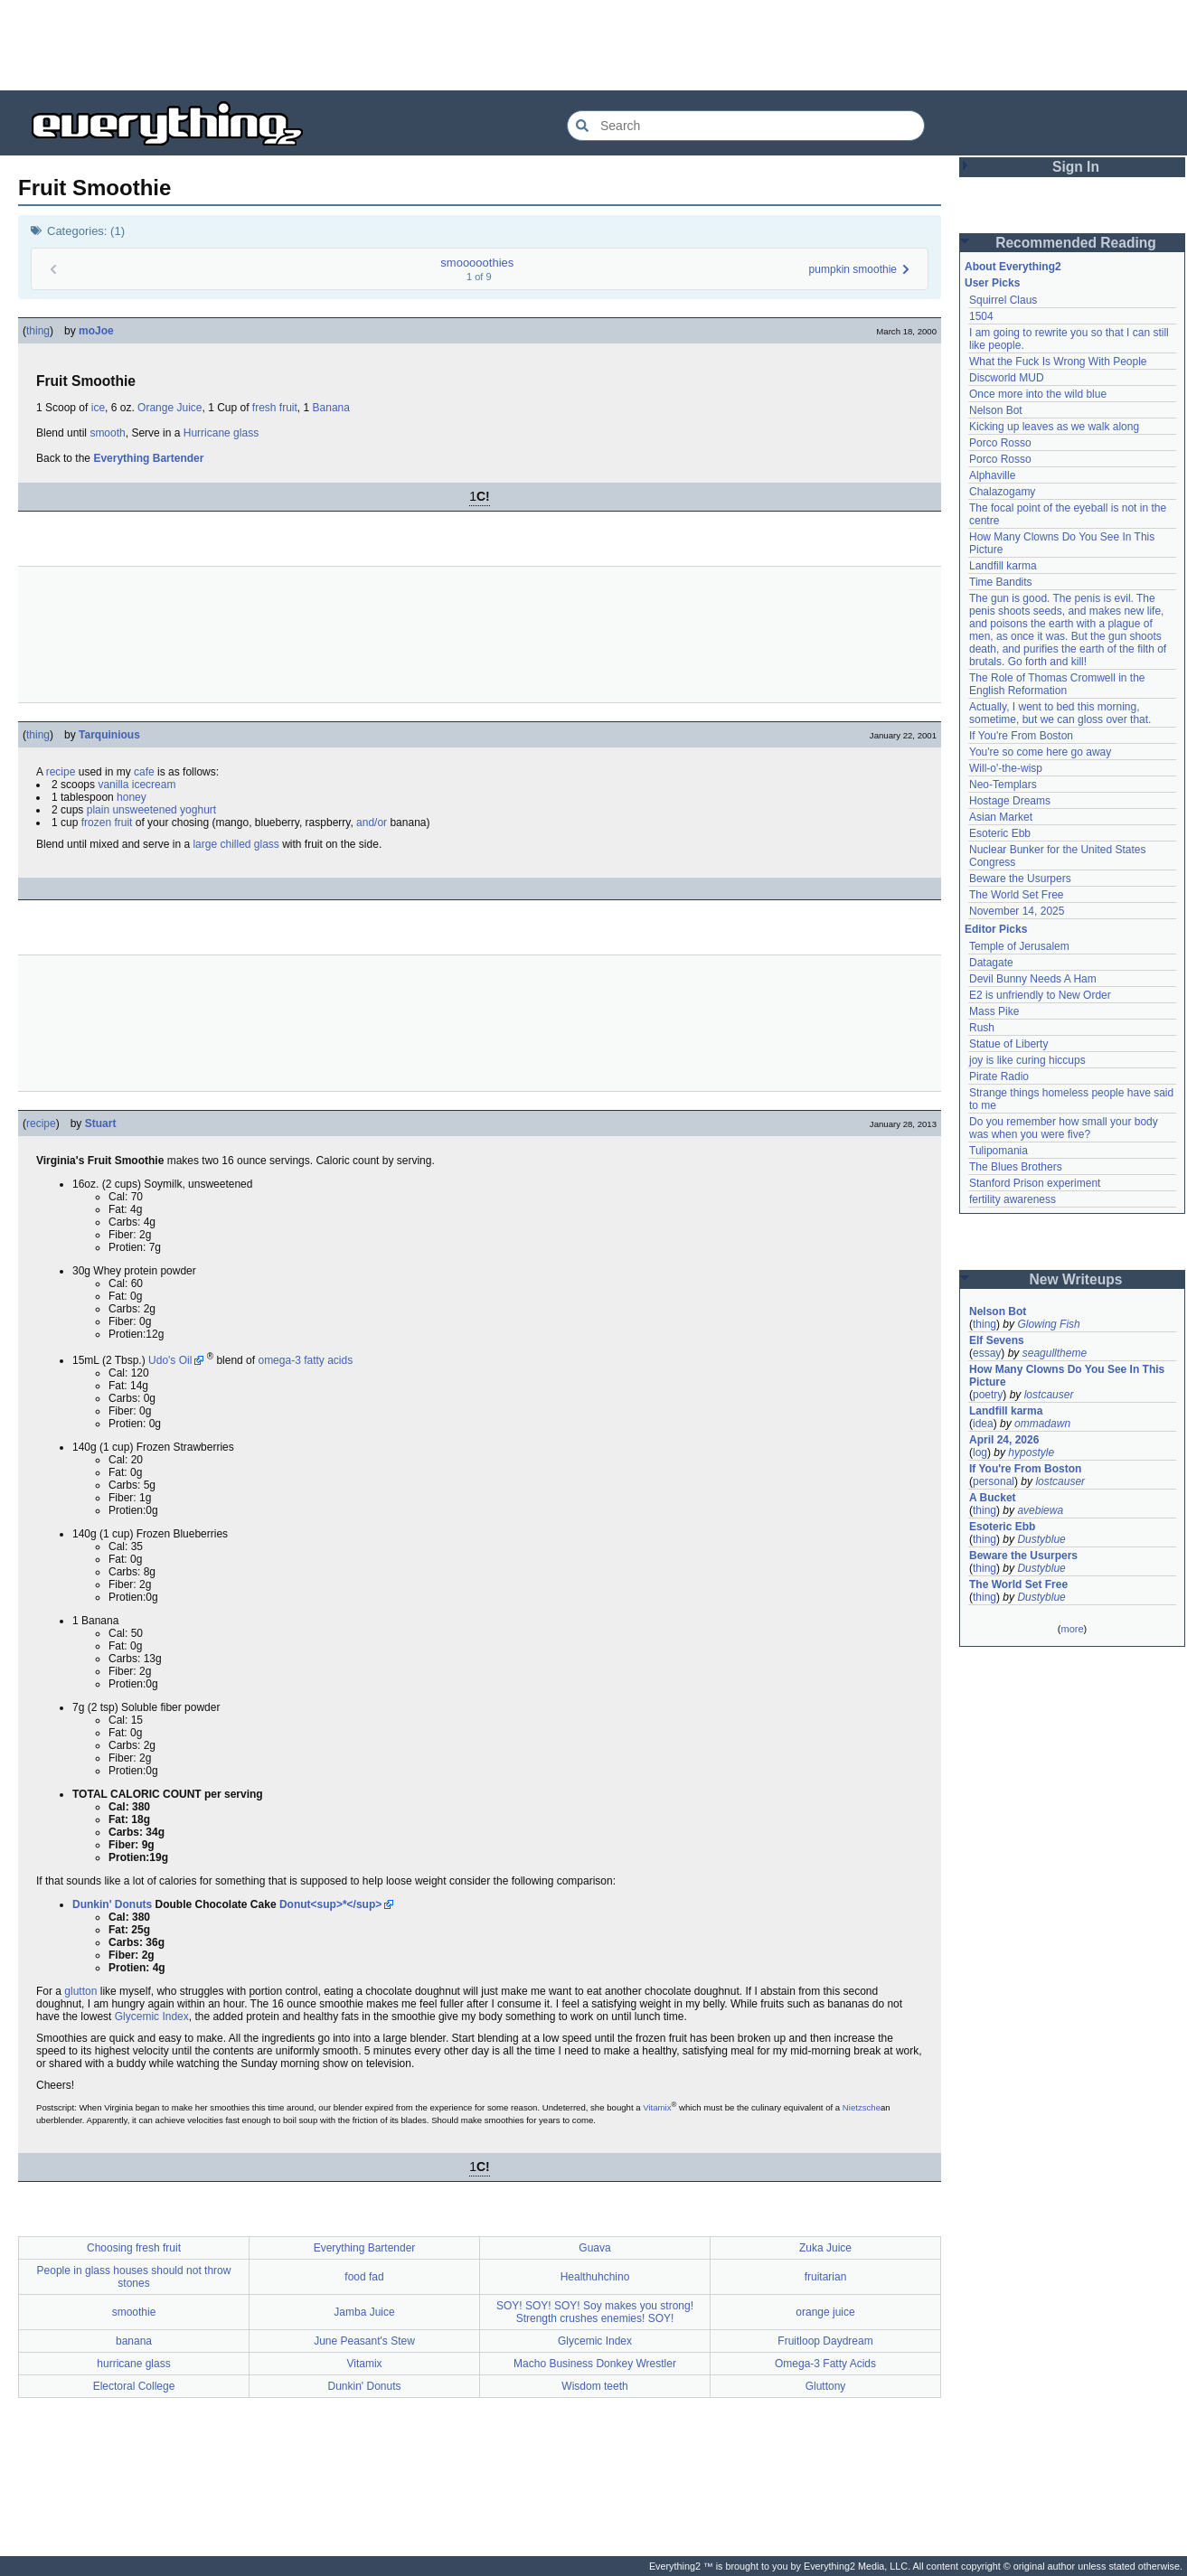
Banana (331, 407)
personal (993, 1481)
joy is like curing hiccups (1027, 1060)
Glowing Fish (1048, 1324)
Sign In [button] (1075, 166)
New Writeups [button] (1076, 1279)
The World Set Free (1016, 894)
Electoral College (134, 2386)
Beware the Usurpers (1020, 878)
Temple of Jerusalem (1019, 946)
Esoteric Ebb (1000, 833)
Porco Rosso (1000, 443)
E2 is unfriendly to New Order (1040, 995)
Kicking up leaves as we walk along (1054, 426)
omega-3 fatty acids (305, 1360)
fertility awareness (1012, 1199)
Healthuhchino (595, 2276)
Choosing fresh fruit (134, 2248)
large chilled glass (235, 844)
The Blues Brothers (1015, 1167)
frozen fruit (107, 822)
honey (131, 797)
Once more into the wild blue (1038, 394)
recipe (61, 772)
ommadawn (1042, 1423)
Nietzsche (862, 2107)
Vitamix (657, 2107)
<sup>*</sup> (346, 1904)
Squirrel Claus (1003, 300)
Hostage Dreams (1009, 800)
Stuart (101, 1123)
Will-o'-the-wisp (1005, 768)
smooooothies (476, 262)
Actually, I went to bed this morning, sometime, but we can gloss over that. (1060, 713)
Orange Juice (169, 407)
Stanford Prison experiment (1034, 1183)
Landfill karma (1003, 565)
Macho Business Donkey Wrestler (594, 2363)
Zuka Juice (825, 2248)
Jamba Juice (364, 2312)
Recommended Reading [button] (1075, 242)
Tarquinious (109, 735)
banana (134, 2341)
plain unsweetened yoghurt (151, 810)
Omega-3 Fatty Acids (825, 2363)
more (1071, 1628)
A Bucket (992, 1497)
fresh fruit (274, 407)
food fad (363, 2276)
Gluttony (825, 2386)
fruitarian (826, 2276)
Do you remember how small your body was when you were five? (1063, 1128)
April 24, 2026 (1004, 1440)
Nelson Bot (995, 410)
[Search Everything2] (746, 125)
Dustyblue (1041, 1539)
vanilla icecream (136, 784)
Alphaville (992, 475)
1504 (981, 316)
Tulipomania (998, 1150)
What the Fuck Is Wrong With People (1058, 361)
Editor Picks (996, 929)
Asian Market (1000, 817)
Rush (981, 1027)
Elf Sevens (996, 1340)
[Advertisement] (594, 45)
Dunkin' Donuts (112, 1904)
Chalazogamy (1002, 491)
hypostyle (1031, 1452)
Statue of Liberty (1008, 1044)
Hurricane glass (221, 433)
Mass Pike (994, 1011)
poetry (988, 1394)
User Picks (992, 283)
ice (98, 407)
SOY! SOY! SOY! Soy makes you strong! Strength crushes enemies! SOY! (594, 2312)
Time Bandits (1000, 582)
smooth (107, 433)
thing (38, 330)
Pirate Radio (999, 1076)
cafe (144, 772)
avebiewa (1040, 1510)
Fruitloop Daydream (824, 2341)
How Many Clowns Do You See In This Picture (1066, 1375)
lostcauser (1049, 1394)
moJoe (96, 330)
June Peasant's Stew (364, 2341)
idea (983, 1423)
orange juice (825, 2312)
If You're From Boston (1021, 735)
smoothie (134, 2312)
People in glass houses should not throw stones (134, 2276)
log (980, 1452)
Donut (295, 1904)
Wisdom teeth (594, 2386)
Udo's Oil (170, 1360)
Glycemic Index (152, 2016)
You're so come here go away (1040, 752)
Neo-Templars (1003, 784)
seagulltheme (1054, 1353)
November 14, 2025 (1016, 911)
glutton (80, 1991)
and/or (371, 822)
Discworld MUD (1006, 377)
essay (987, 1353)
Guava (594, 2248)
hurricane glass (133, 2363)
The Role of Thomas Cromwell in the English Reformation (1057, 684)
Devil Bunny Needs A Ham (1033, 979)
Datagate (991, 962)
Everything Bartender (148, 458)
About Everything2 (1013, 266)
